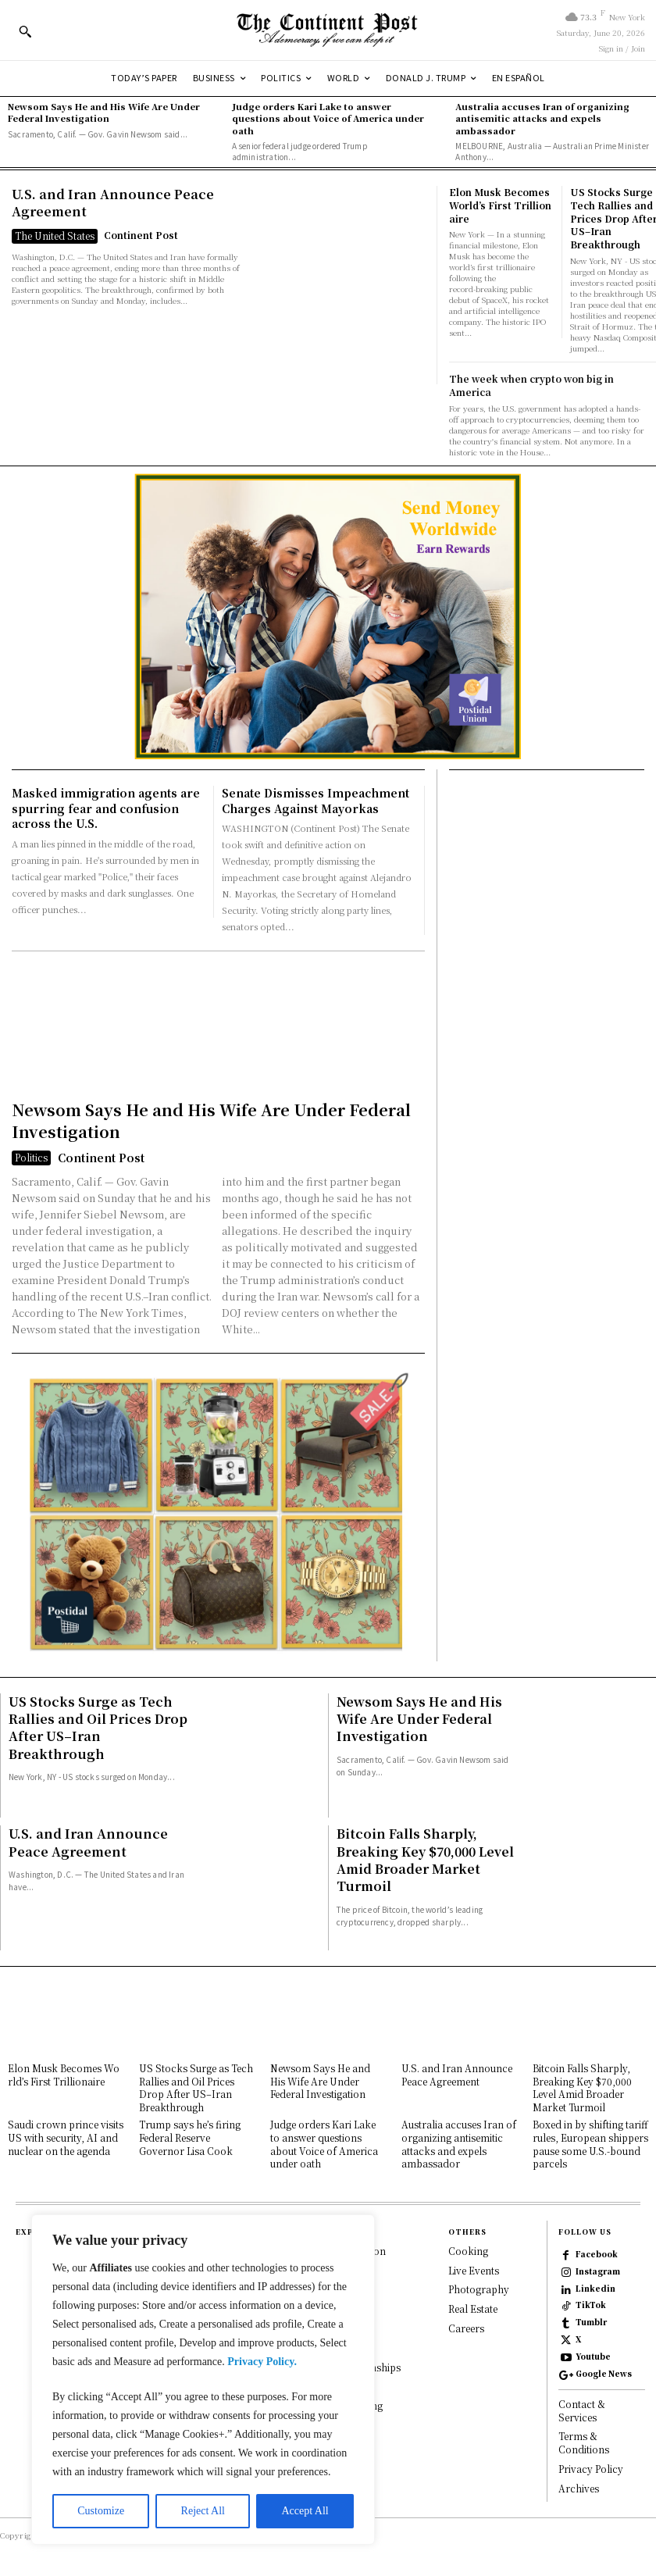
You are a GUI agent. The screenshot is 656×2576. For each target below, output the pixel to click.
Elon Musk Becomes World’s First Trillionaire (500, 205)
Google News (604, 2373)
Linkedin (595, 2288)
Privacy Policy (590, 2469)
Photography (478, 2289)
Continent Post (141, 234)
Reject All (203, 2511)
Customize (100, 2511)
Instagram (598, 2271)
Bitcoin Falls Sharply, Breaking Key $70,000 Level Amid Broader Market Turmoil (425, 1860)
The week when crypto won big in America (531, 385)
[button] (25, 31)
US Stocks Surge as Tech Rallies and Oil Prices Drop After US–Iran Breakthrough (98, 1728)
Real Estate (472, 2309)
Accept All (304, 2511)
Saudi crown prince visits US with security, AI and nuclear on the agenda (65, 2137)
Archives (578, 2488)
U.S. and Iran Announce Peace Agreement (113, 202)
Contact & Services (581, 2410)
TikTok (591, 2305)
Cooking (468, 2250)
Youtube (593, 2356)
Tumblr (591, 2322)
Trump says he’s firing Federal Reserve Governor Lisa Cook (190, 2137)
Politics (31, 1157)
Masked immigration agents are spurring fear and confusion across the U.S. (106, 808)
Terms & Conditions (583, 2443)
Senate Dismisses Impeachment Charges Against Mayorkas (315, 800)
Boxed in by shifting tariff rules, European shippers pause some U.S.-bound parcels (590, 2144)
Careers (466, 2328)
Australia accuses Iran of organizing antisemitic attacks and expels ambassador (542, 118)
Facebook (597, 2254)
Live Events (473, 2270)
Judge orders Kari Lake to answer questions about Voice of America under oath (328, 118)
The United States (54, 235)
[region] (203, 2379)
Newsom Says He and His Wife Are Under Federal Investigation (104, 112)
